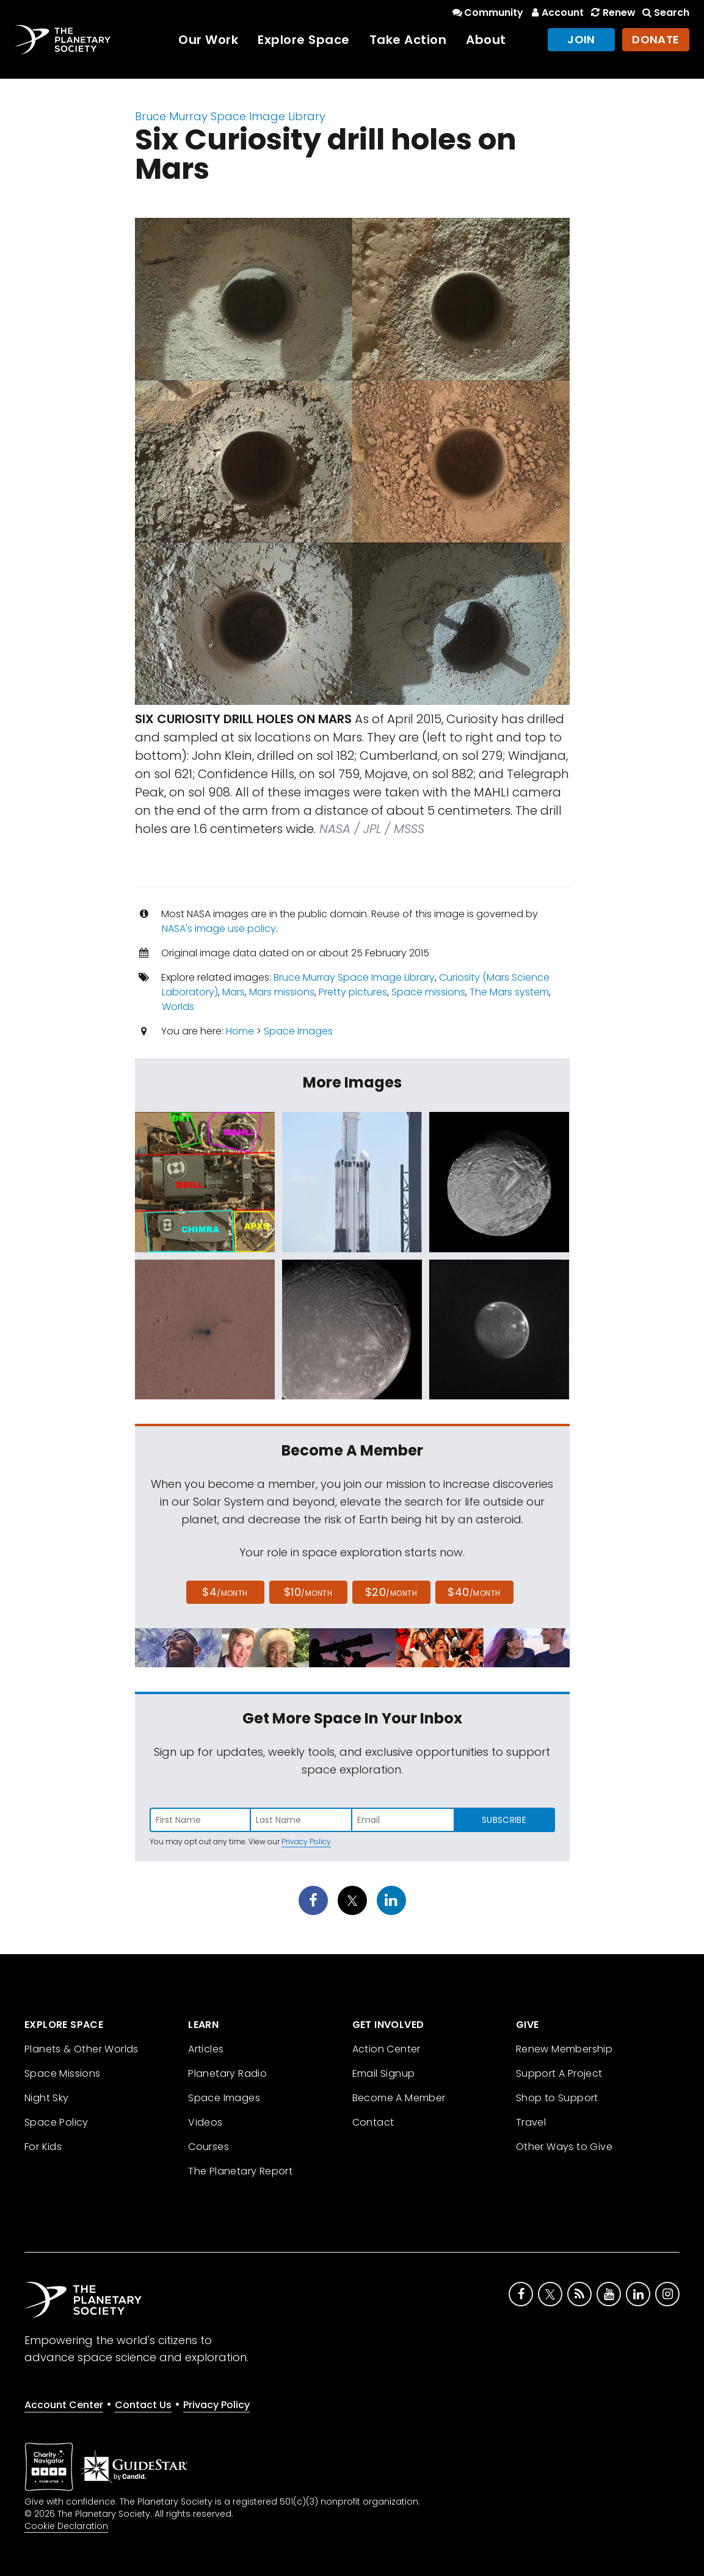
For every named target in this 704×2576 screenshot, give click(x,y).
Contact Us (143, 2405)
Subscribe (504, 1820)
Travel (531, 2122)
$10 (308, 1592)
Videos (205, 2122)
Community (487, 12)
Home (240, 1031)
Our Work (208, 39)
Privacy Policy (306, 1841)
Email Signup (383, 2073)
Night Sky (46, 2098)
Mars (233, 992)
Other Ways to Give (564, 2147)
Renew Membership (564, 2049)
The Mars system (509, 992)
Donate (656, 39)
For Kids (43, 2147)
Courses (208, 2147)
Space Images (298, 1031)
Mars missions (281, 992)
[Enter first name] (200, 1820)
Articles (205, 2049)
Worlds (178, 1007)
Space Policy (56, 2122)
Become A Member (399, 2098)
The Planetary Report (240, 2171)
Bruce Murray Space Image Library (230, 116)
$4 (225, 1592)
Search (664, 12)
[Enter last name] (301, 1820)
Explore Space (304, 39)
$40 (474, 1592)
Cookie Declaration (66, 2526)
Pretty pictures (353, 992)
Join (581, 39)
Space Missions (62, 2073)
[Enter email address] (403, 1820)
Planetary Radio (227, 2073)
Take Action (408, 39)
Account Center (63, 2405)
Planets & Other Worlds (81, 2049)
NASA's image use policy (219, 929)
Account (556, 12)
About (486, 39)
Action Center (386, 2049)
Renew (612, 12)
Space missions (428, 992)
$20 (391, 1592)
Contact (373, 2122)
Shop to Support (557, 2098)
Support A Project (559, 2073)
